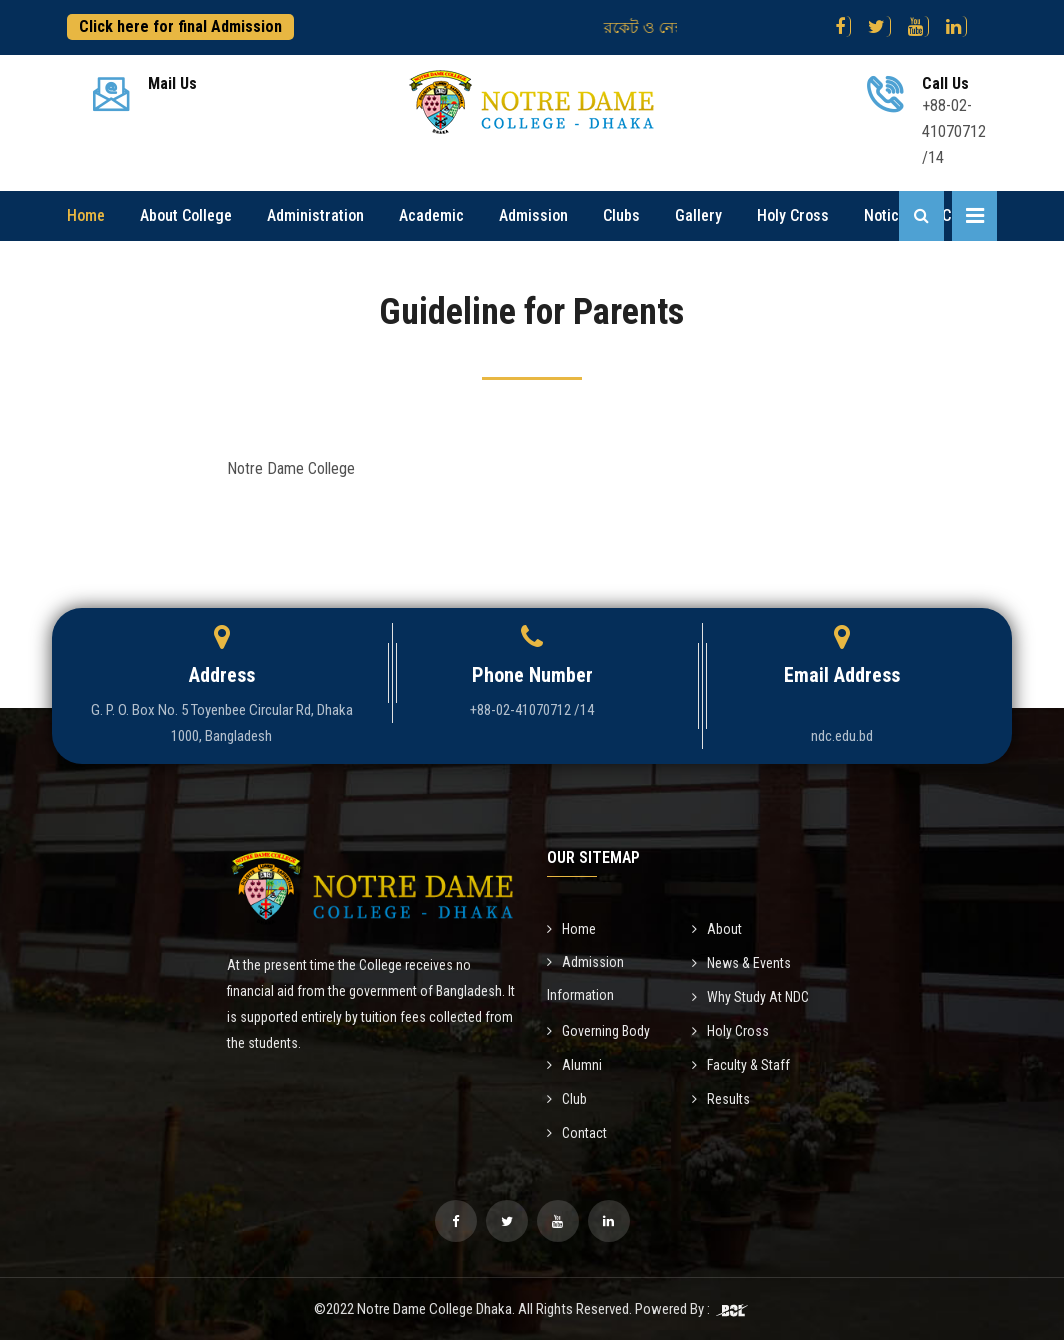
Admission (533, 215)
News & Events (741, 963)
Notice (885, 215)
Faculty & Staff (741, 1065)
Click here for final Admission (180, 26)
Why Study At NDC (750, 997)
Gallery (698, 215)
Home (86, 215)
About (717, 929)
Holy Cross (793, 215)
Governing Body (598, 1031)
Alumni (574, 1065)
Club (567, 1099)
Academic (431, 215)
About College (186, 215)
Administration (315, 215)
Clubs (621, 215)
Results (721, 1099)
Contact (577, 1133)
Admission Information (585, 978)
